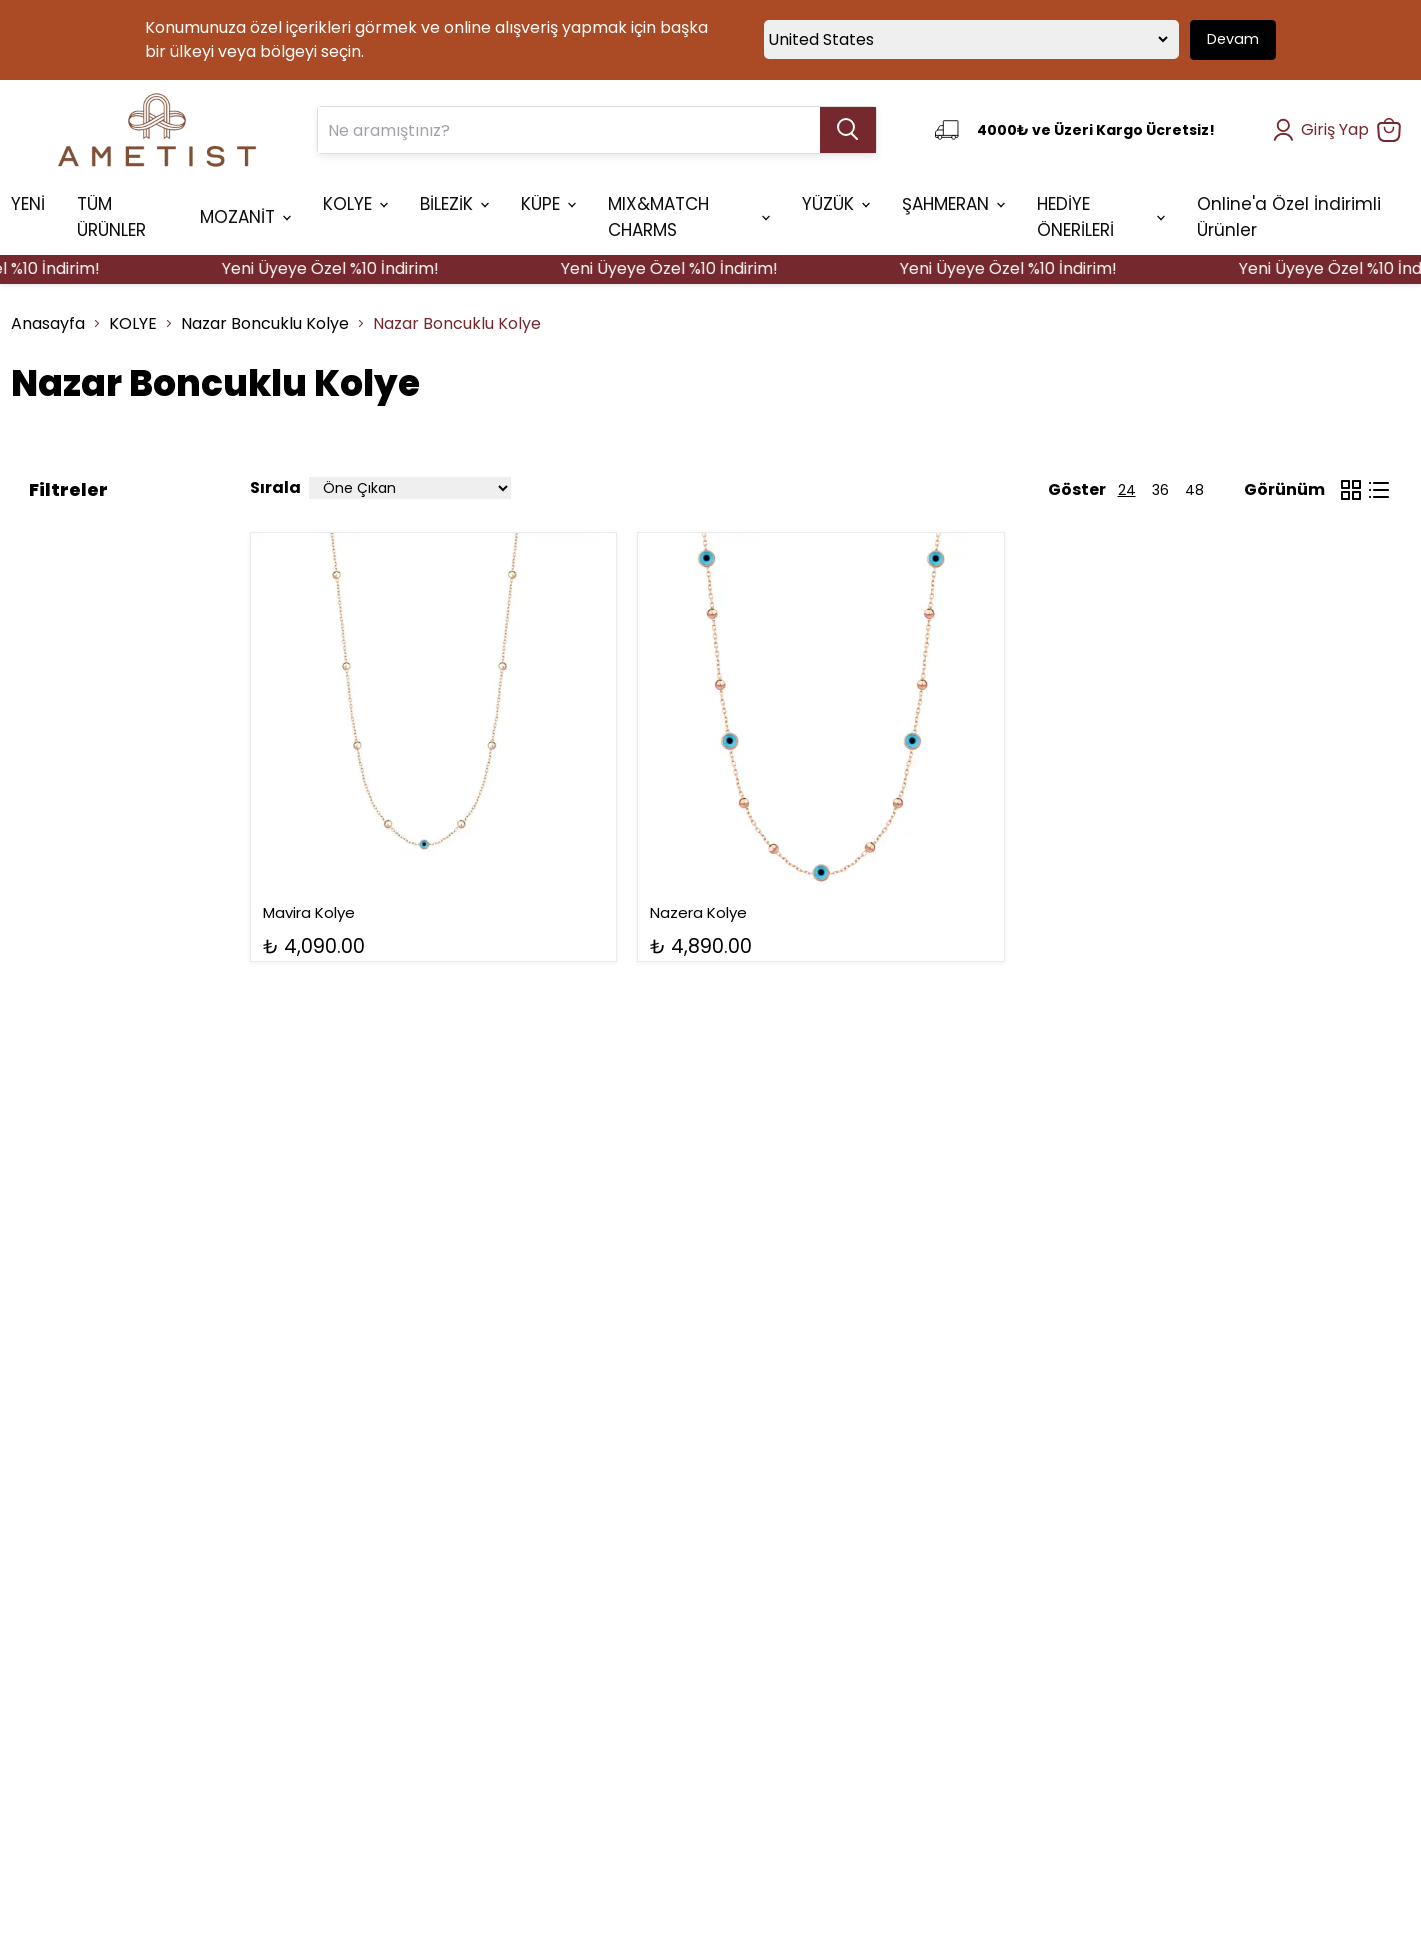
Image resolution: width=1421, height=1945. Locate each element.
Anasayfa (48, 323)
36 (1160, 490)
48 (1194, 490)
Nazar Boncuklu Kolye (265, 323)
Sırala (275, 487)
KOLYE (133, 323)
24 (1127, 490)
